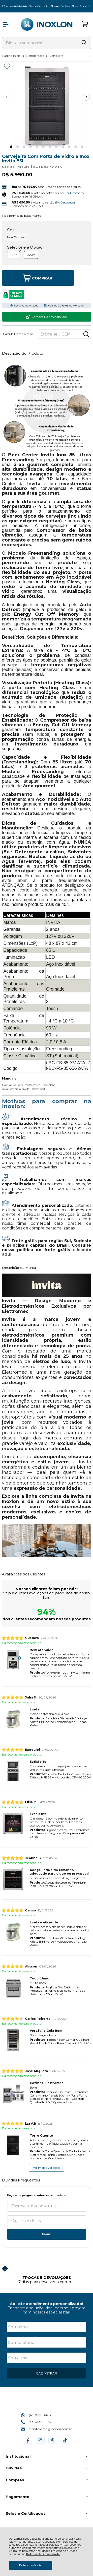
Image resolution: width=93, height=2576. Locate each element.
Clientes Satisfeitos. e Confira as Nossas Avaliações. (46, 6)
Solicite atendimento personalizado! (46, 2303)
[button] (11, 146)
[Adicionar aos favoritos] (7, 66)
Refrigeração (35, 56)
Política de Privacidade (43, 2554)
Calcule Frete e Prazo (18, 334)
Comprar (37, 278)
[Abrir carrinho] (85, 24)
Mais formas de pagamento (21, 215)
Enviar (46, 2234)
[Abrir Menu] (5, 24)
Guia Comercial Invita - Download (23, 1089)
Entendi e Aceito (30, 2565)
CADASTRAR (46, 2373)
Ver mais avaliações (46, 2167)
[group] (46, 2274)
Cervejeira (56, 56)
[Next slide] (86, 97)
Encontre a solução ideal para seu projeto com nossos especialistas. (46, 2309)
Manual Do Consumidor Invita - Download (29, 1085)
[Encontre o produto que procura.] (83, 43)
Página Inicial (12, 56)
